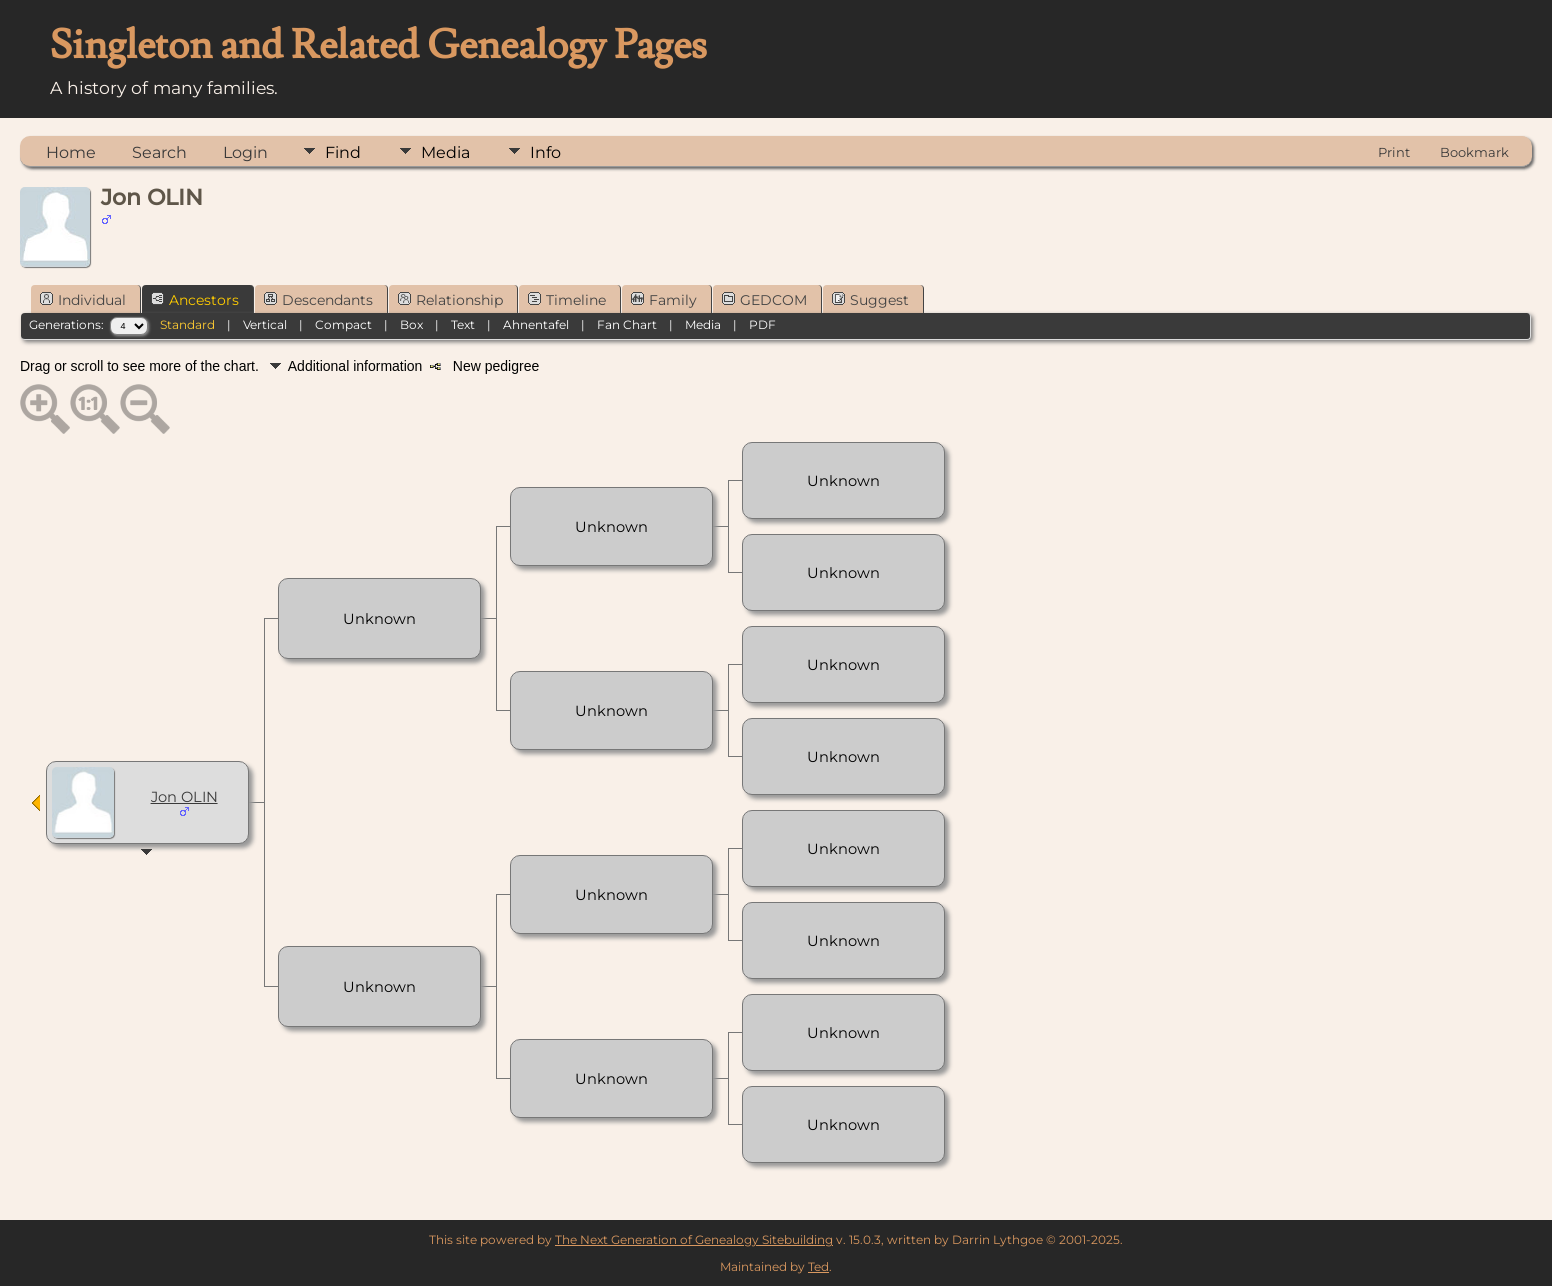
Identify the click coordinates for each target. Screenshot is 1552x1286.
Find (343, 152)
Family (664, 300)
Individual (83, 300)
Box (411, 324)
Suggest (870, 300)
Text (463, 324)
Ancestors (195, 300)
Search (159, 152)
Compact (343, 324)
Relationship (450, 300)
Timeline (567, 300)
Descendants (318, 300)
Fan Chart (627, 324)
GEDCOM (764, 300)
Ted (818, 1266)
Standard (187, 324)
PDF (762, 324)
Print (1394, 152)
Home (71, 152)
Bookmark (1474, 152)
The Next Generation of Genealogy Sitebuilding (694, 1239)
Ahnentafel (536, 324)
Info (545, 152)
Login (245, 152)
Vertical (265, 324)
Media (445, 152)
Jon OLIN (184, 797)
